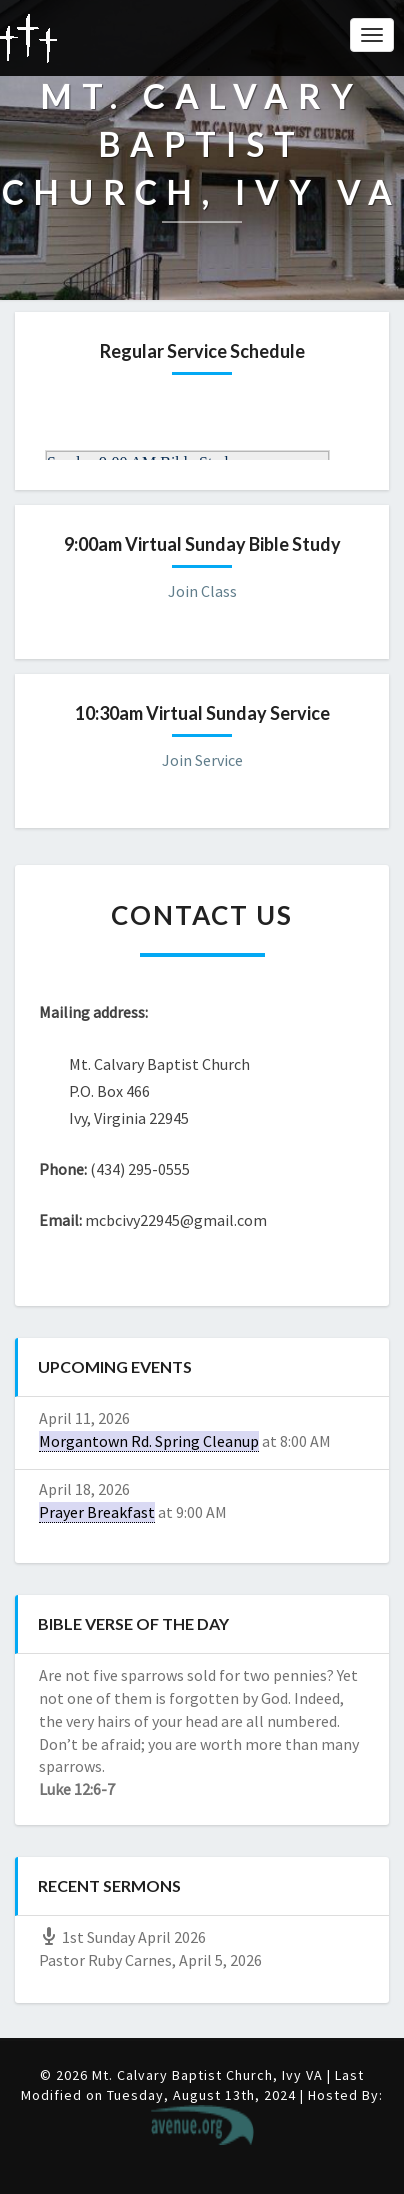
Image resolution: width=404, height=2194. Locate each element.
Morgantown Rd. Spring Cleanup (149, 1441)
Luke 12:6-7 (77, 1789)
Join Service (202, 760)
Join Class (202, 591)
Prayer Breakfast (97, 1512)
